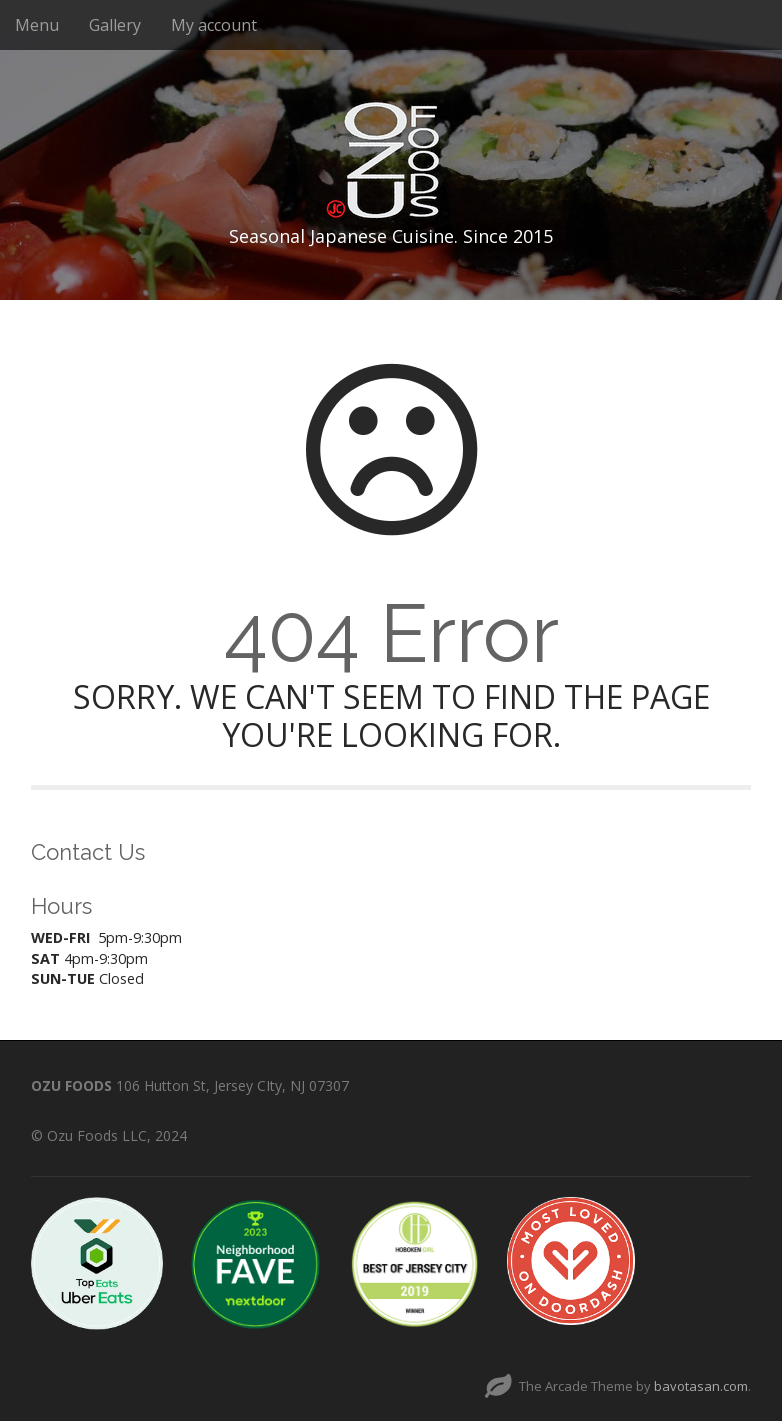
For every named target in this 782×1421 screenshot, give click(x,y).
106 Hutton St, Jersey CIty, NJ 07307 (232, 1085)
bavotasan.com (701, 1386)
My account (214, 25)
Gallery (115, 25)
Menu (37, 25)
